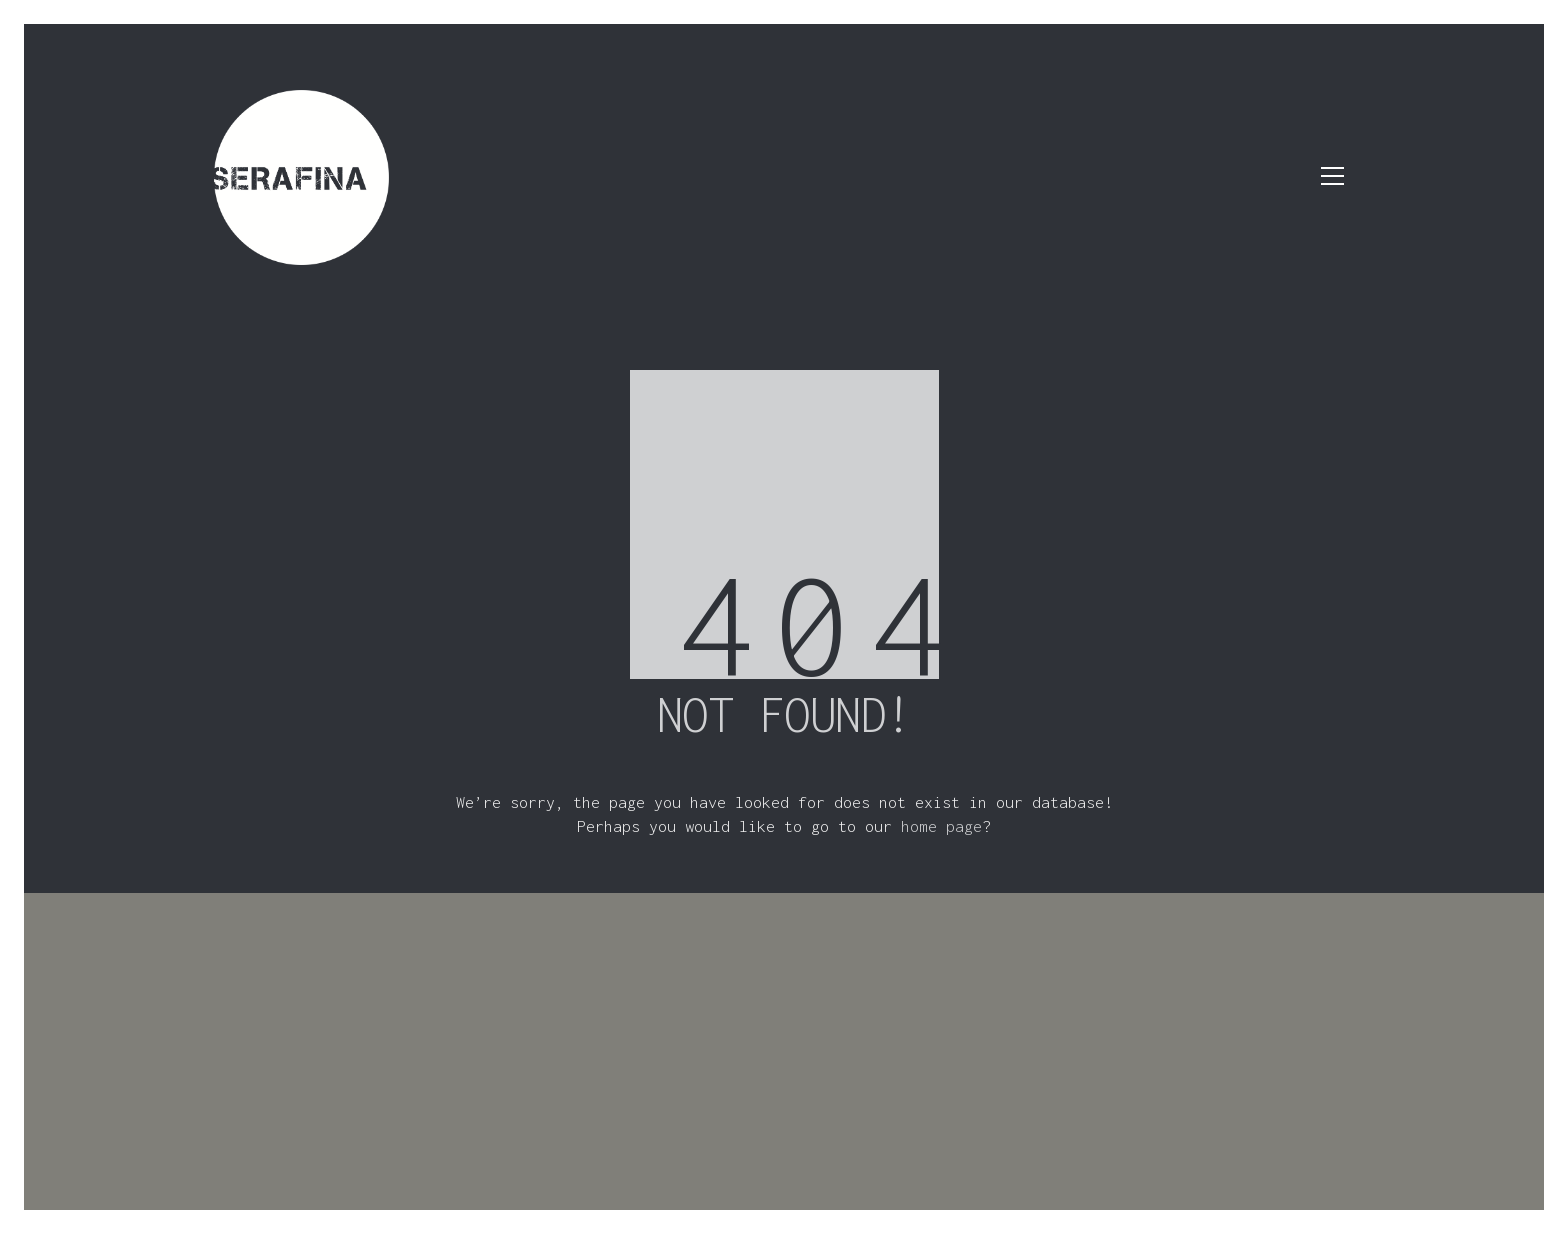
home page (941, 826)
